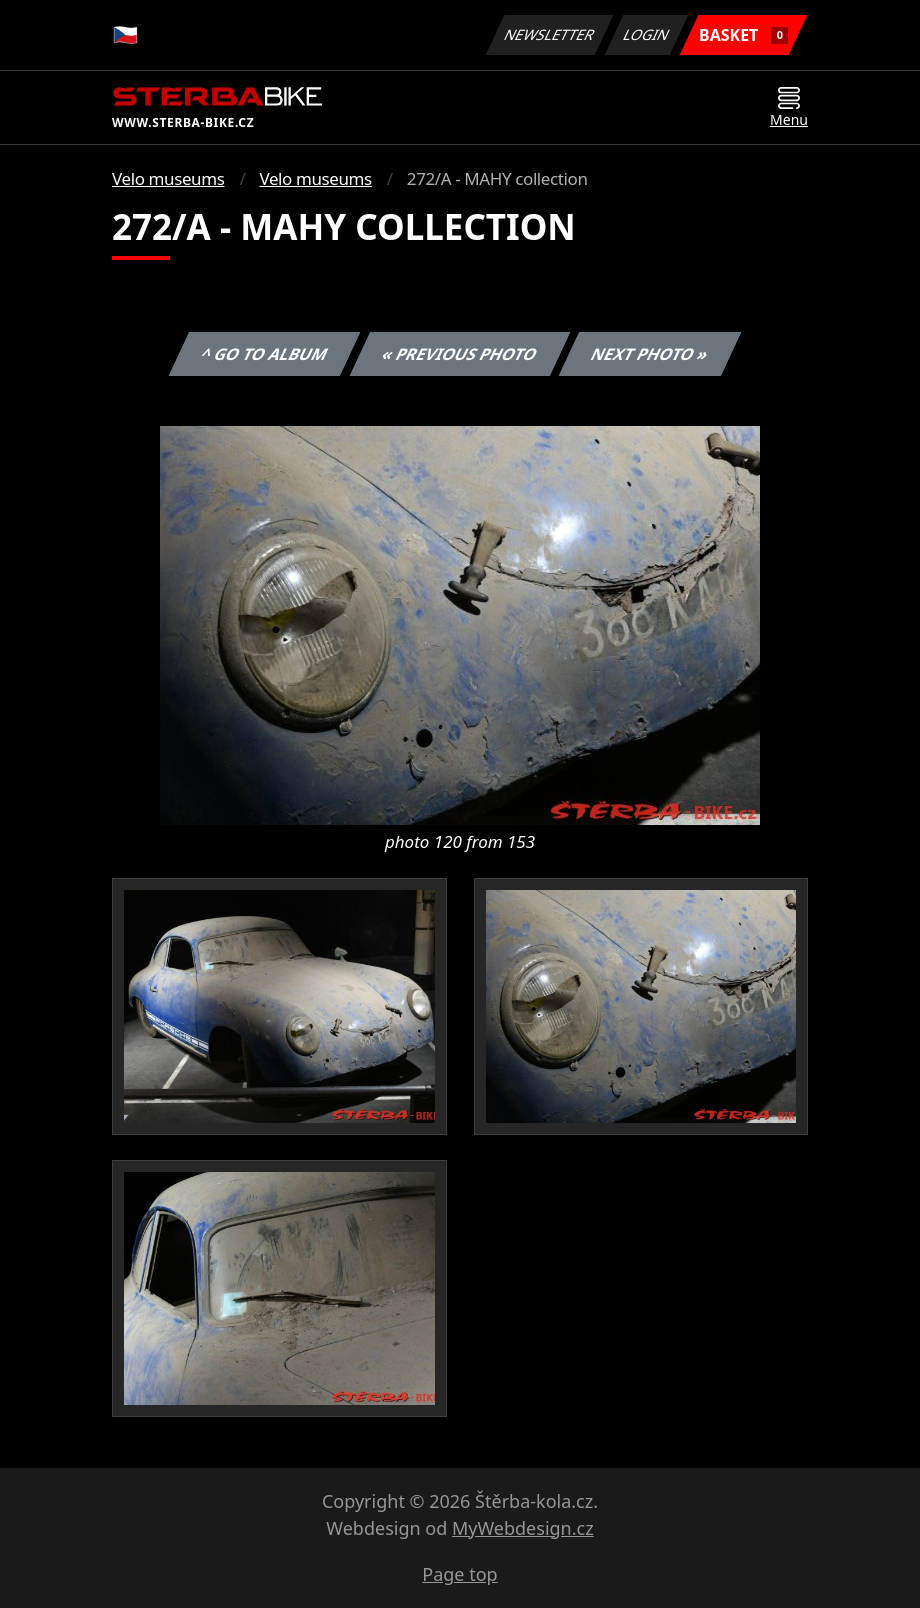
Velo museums (168, 178)
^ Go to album (264, 354)
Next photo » (650, 354)
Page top (459, 1574)
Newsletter (549, 34)
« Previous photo (460, 354)
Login (647, 34)
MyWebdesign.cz (523, 1528)
